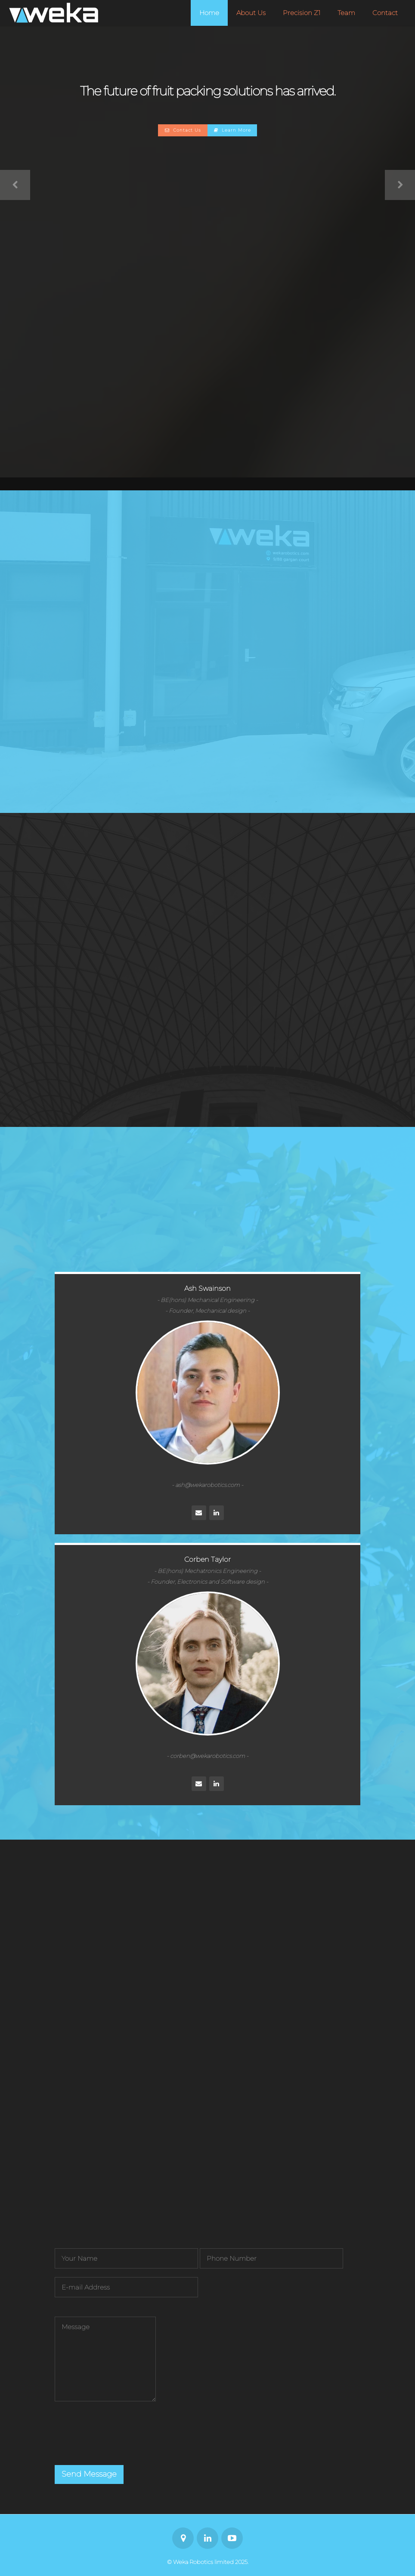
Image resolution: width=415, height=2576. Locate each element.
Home (209, 13)
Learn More (232, 130)
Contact (385, 13)
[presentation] (120, 2437)
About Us (251, 13)
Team (346, 13)
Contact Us (183, 130)
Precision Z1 (301, 13)
